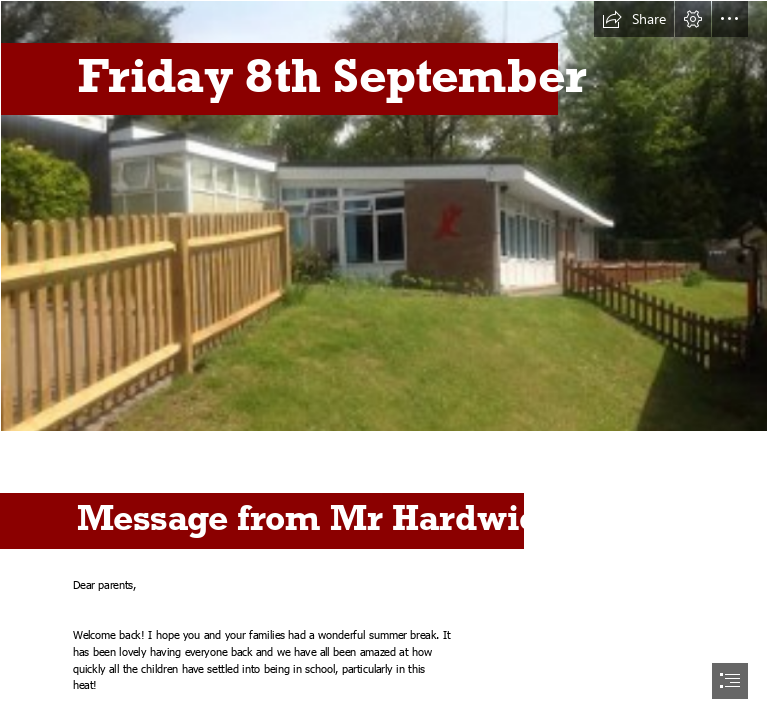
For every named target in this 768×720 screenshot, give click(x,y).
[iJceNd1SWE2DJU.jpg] (384, 216)
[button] (634, 19)
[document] (384, 360)
